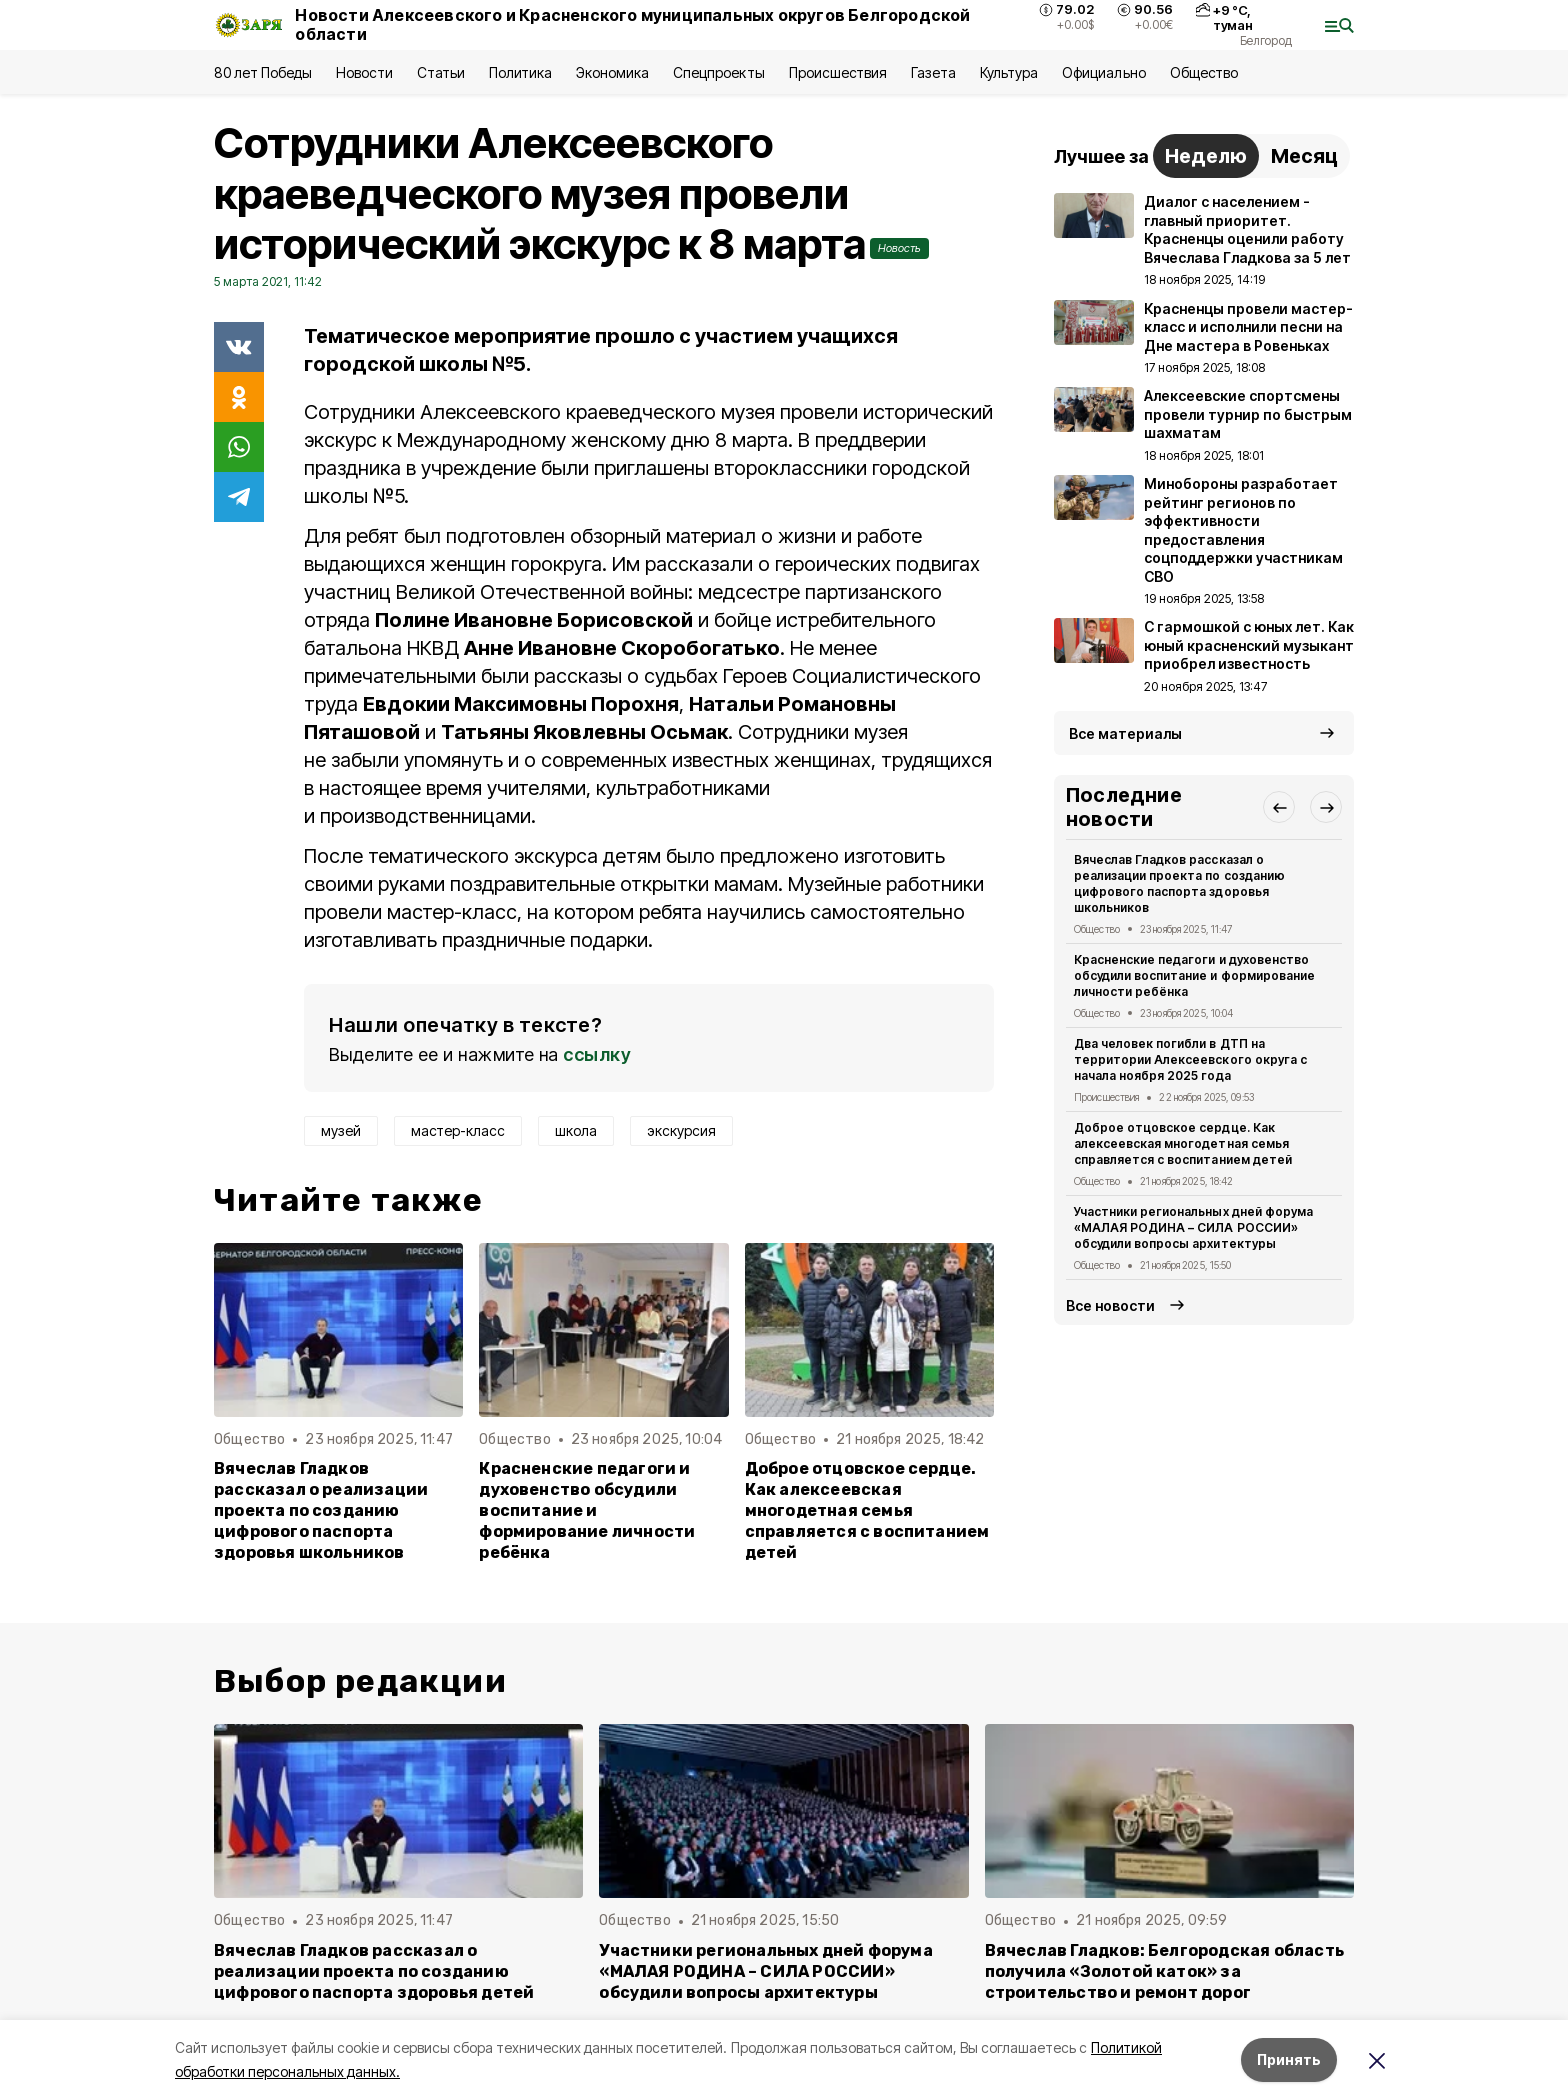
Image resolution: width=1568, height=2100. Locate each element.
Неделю (1206, 156)
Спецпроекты (718, 72)
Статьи (441, 72)
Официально (1103, 72)
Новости (364, 72)
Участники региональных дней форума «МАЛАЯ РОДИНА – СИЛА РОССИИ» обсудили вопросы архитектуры (1193, 1227)
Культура (1009, 72)
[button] (1279, 807)
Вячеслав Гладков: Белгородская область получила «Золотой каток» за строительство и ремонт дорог (1164, 1971)
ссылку (597, 1054)
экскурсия (681, 1130)
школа (576, 1130)
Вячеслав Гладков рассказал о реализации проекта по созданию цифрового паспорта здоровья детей (374, 1971)
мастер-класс (458, 1130)
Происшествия (838, 72)
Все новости (1110, 1305)
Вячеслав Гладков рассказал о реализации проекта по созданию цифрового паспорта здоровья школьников (321, 1510)
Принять (1289, 2059)
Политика (520, 72)
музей (341, 1130)
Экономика (612, 72)
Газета (933, 72)
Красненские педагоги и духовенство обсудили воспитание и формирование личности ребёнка (587, 1510)
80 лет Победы (263, 72)
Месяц (1304, 156)
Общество (1204, 72)
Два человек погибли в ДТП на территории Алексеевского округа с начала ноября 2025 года (1190, 1059)
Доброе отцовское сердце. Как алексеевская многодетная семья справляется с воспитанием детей (867, 1510)
